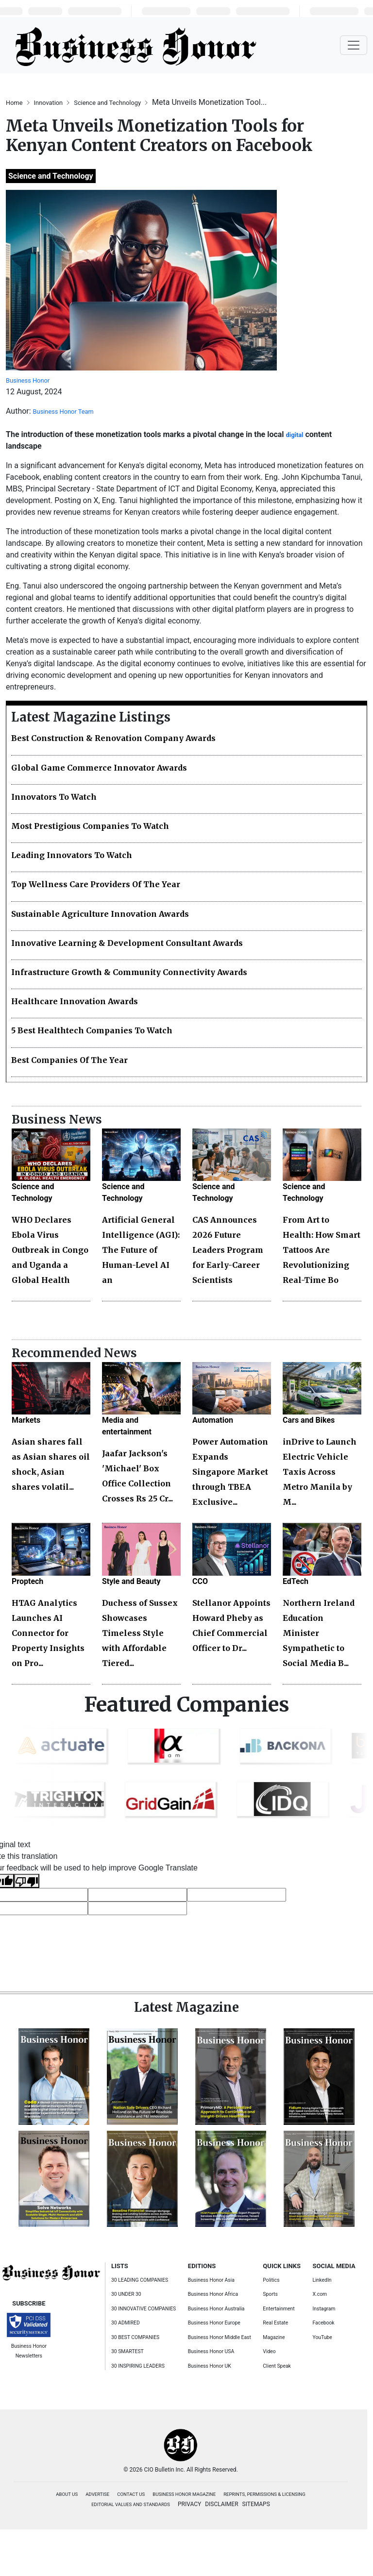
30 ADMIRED (125, 2323)
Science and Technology (108, 102)
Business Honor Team (63, 411)
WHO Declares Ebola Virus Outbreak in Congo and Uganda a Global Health (50, 1250)
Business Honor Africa (213, 2294)
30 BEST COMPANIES (135, 2337)
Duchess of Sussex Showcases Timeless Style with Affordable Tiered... (140, 1633)
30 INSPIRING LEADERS (138, 2366)
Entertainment (278, 2309)
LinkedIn (322, 2280)
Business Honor (28, 380)
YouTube (322, 2337)
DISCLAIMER (221, 2504)
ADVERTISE (97, 2494)
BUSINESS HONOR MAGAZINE (184, 2494)
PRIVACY (189, 2504)
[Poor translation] (26, 1881)
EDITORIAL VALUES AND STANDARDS (130, 2504)
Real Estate (275, 2323)
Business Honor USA (211, 2351)
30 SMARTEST (127, 2351)
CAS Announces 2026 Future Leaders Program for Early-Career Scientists (227, 1250)
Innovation (49, 102)
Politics (271, 2280)
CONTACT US (131, 2494)
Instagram (324, 2309)
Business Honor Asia (211, 2280)
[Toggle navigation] (353, 45)
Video (269, 2351)
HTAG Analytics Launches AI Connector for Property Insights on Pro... (48, 1633)
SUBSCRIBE (28, 2303)
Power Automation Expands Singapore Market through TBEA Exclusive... (230, 1472)
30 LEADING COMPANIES (139, 2280)
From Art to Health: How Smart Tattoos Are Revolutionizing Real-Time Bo (321, 1250)
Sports (270, 2294)
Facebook (324, 2323)
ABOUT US (67, 2494)
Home (15, 102)
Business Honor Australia (216, 2309)
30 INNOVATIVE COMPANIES (143, 2309)
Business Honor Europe (214, 2323)
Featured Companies (186, 1704)
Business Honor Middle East (219, 2337)
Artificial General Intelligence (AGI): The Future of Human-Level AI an (141, 1250)
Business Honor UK (209, 2366)
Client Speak (276, 2366)
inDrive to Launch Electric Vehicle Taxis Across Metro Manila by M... (319, 1472)
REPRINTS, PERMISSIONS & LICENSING (264, 2494)
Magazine (274, 2337)
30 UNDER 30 (126, 2294)
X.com (320, 2294)
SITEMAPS (256, 2504)
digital (295, 434)
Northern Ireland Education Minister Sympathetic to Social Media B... (319, 1633)
